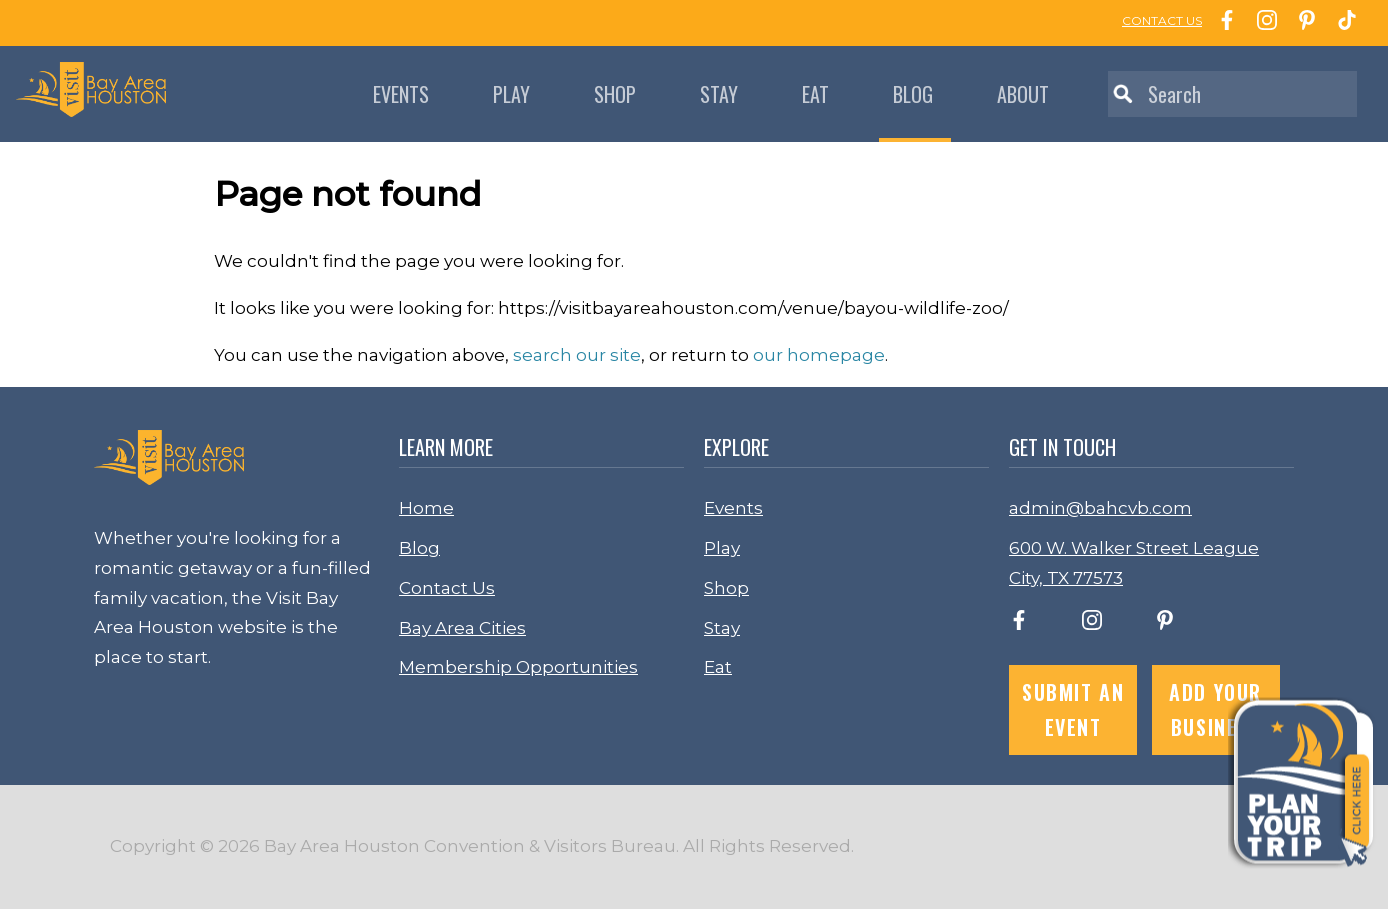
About (1023, 94)
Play (511, 94)
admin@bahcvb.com (1100, 508)
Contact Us (447, 588)
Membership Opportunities (518, 667)
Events (401, 94)
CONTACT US (1162, 20)
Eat (815, 94)
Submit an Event (1073, 709)
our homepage (819, 355)
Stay (719, 94)
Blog (913, 94)
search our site (577, 355)
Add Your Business (1215, 709)
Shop (615, 94)
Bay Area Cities (462, 628)
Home (426, 508)
